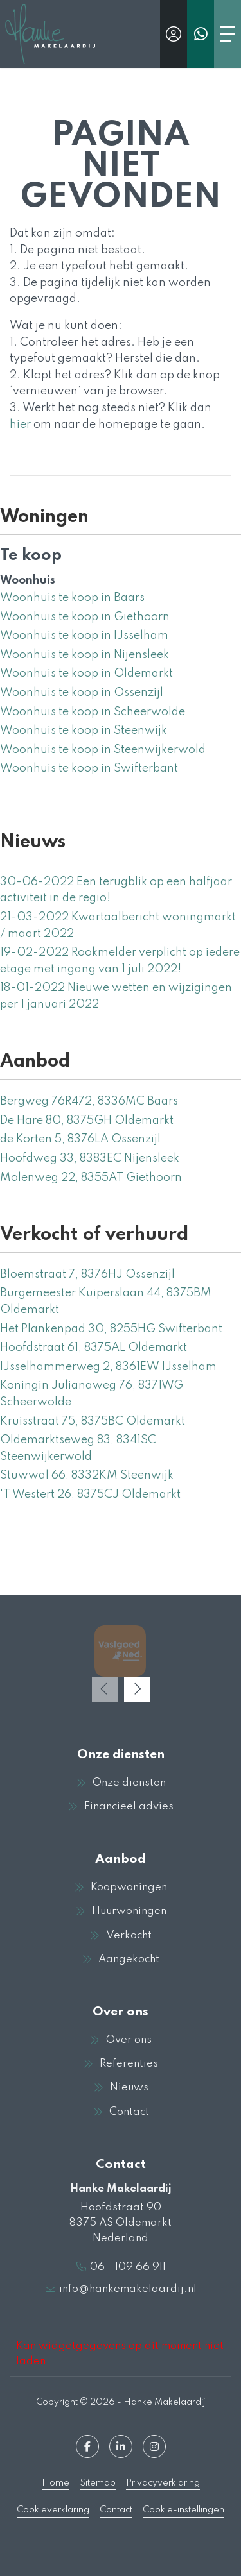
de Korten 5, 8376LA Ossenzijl (80, 1139)
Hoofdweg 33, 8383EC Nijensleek (89, 1158)
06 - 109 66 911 (128, 2267)
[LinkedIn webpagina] (120, 2446)
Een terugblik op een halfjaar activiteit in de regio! (116, 890)
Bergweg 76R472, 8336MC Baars (89, 1101)
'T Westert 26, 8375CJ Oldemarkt (90, 1494)
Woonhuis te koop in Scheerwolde (92, 712)
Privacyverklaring (163, 2483)
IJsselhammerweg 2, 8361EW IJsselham (108, 1367)
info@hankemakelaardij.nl (128, 2289)
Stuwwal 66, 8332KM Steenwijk (87, 1475)
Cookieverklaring (53, 2509)
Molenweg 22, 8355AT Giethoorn (91, 1177)
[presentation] (105, 1689)
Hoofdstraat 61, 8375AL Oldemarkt (93, 1347)
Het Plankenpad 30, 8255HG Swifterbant (111, 1329)
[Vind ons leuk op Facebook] (87, 2446)
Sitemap (98, 2483)
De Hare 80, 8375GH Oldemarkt (87, 1120)
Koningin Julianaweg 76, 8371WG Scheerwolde (91, 1394)
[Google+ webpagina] (154, 2446)
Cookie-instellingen (183, 2509)
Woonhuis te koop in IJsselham (84, 635)
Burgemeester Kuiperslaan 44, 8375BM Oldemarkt (105, 1301)
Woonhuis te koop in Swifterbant (89, 768)
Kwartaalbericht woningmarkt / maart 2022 (118, 925)
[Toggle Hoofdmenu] (227, 34)
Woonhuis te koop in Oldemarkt (86, 673)
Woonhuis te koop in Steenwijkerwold (103, 750)
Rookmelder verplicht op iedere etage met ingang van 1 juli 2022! (120, 961)
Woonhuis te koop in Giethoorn (85, 617)
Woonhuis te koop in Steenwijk (83, 730)
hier (20, 424)
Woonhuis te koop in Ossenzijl (81, 693)
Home (55, 2483)
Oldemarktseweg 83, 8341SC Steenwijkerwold (78, 1448)
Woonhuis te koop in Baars (72, 598)
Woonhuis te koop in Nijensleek (84, 655)
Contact (116, 2509)
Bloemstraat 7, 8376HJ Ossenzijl (87, 1274)
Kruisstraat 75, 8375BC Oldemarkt (92, 1421)
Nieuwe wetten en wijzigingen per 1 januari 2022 (116, 996)
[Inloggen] (173, 34)
